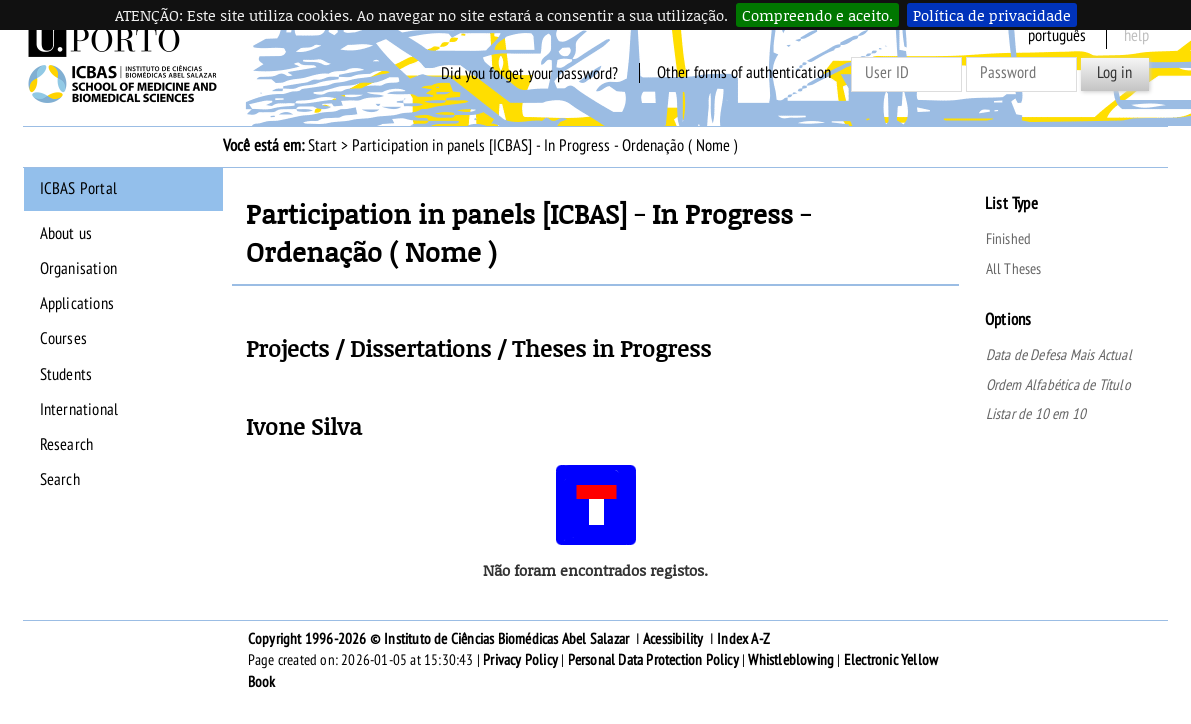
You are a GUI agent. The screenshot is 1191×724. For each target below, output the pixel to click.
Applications (77, 304)
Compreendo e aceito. (817, 15)
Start (322, 146)
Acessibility (673, 639)
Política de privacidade (992, 15)
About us (66, 234)
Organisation (78, 269)
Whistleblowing (791, 660)
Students (66, 375)
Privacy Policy (520, 660)
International (79, 410)
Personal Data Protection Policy (653, 660)
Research (67, 445)
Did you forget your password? (529, 73)
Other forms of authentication (744, 73)
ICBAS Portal (78, 189)
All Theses (1014, 269)
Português (1057, 36)
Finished (1009, 239)
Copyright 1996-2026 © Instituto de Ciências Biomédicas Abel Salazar (440, 639)
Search (60, 480)
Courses (63, 339)
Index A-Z (743, 639)
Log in (1114, 73)
